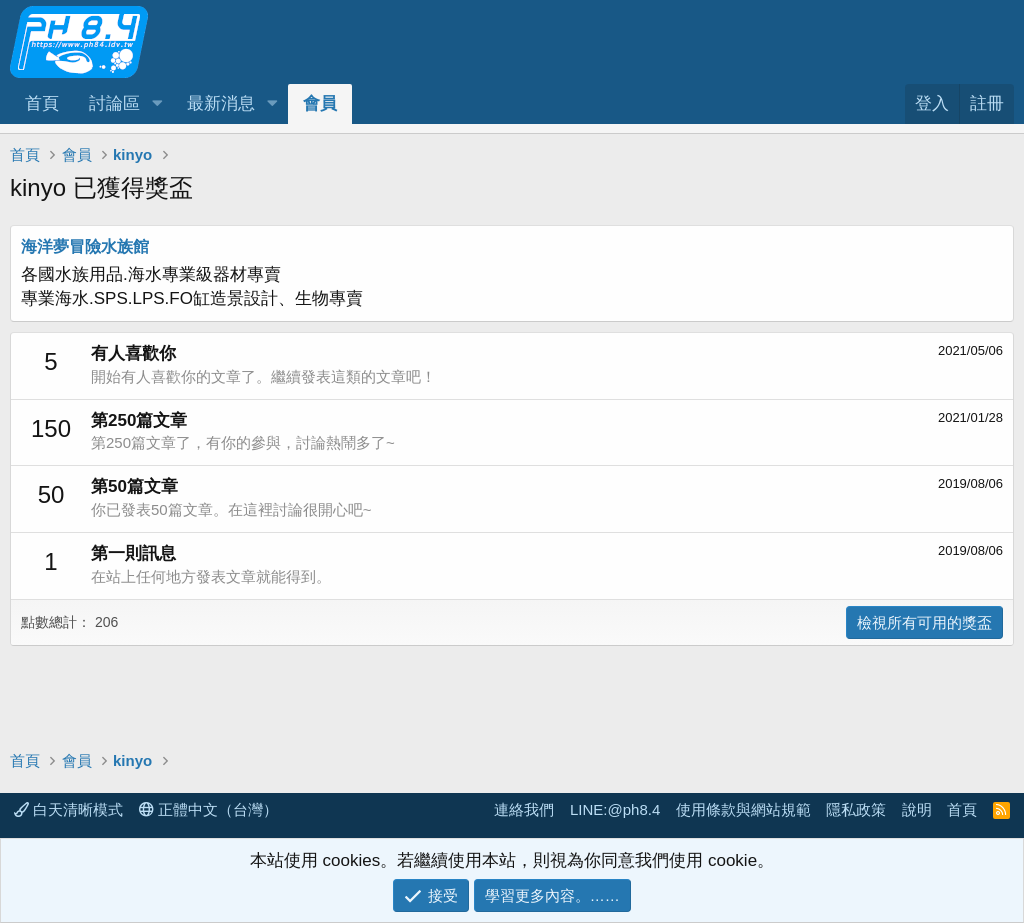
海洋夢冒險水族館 (85, 246)
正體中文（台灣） (208, 809)
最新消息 (221, 103)
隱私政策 (856, 809)
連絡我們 (524, 809)
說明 (917, 809)
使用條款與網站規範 (743, 809)
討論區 (114, 103)
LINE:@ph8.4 (615, 809)
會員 (320, 103)
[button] (157, 104)
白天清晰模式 (68, 809)
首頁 (42, 103)
